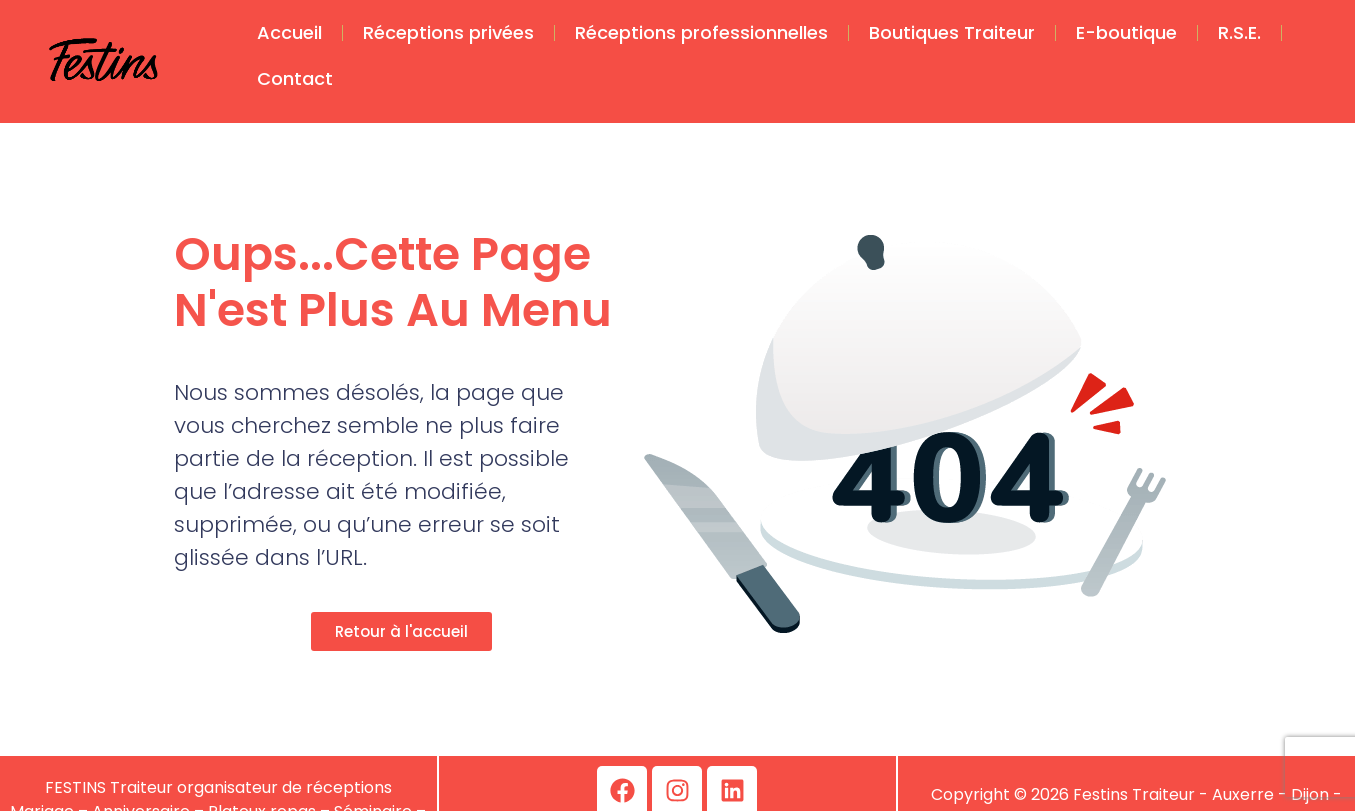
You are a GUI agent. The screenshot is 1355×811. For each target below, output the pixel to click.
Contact (295, 78)
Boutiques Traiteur (952, 32)
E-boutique (1126, 32)
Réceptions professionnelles (701, 32)
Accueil (289, 32)
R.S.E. (1239, 32)
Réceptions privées (448, 32)
